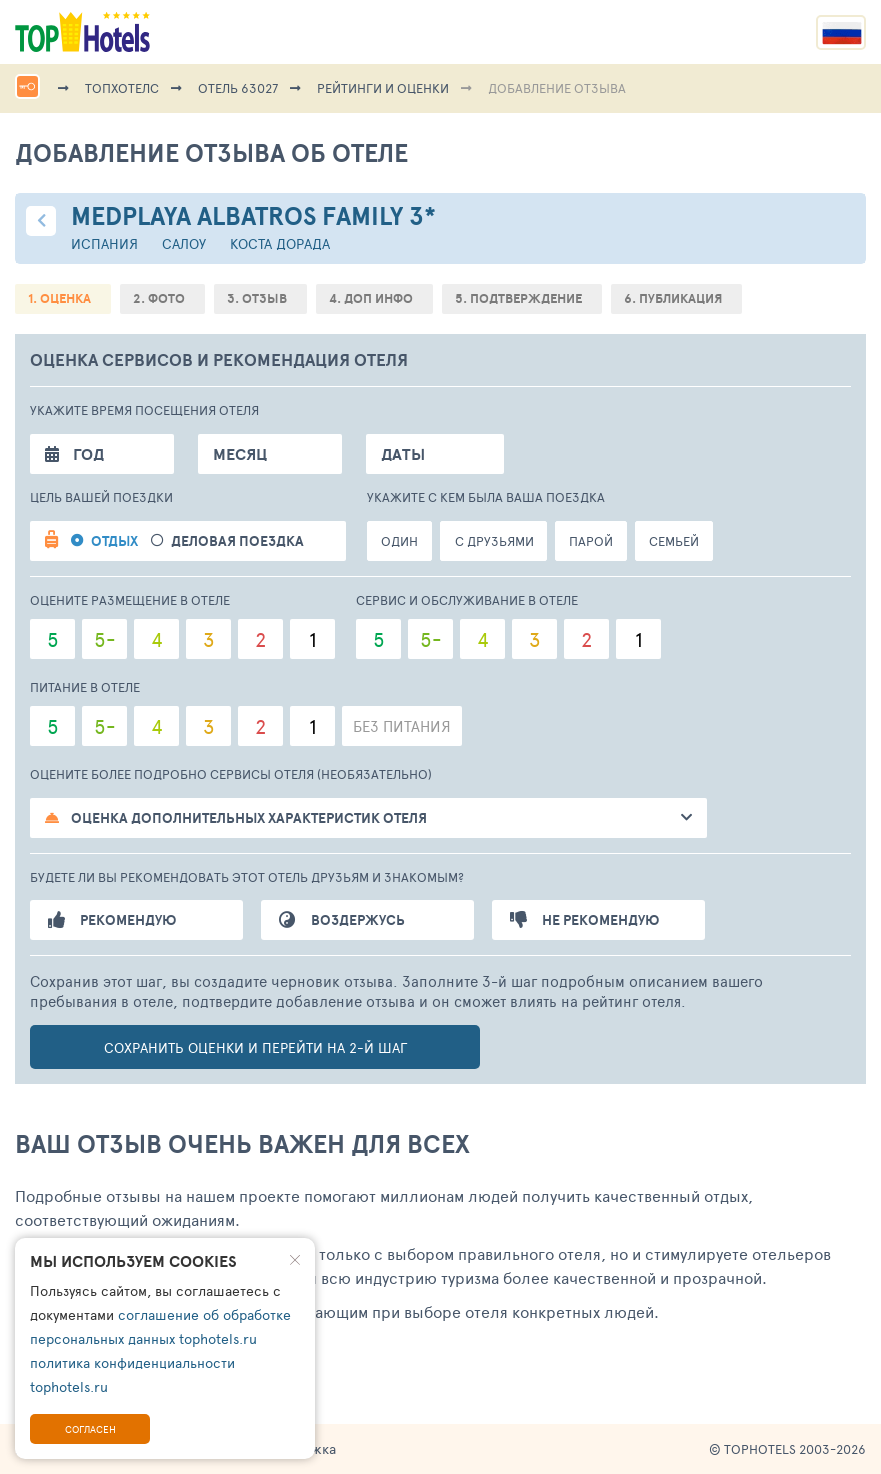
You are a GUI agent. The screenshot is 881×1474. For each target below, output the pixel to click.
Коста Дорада (280, 243)
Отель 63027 (238, 88)
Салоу (184, 243)
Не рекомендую (584, 920)
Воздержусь (342, 920)
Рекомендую (112, 920)
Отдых (114, 541)
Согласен (90, 1429)
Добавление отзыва (557, 88)
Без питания (402, 725)
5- (105, 639)
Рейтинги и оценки (383, 88)
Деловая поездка (237, 541)
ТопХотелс (122, 88)
